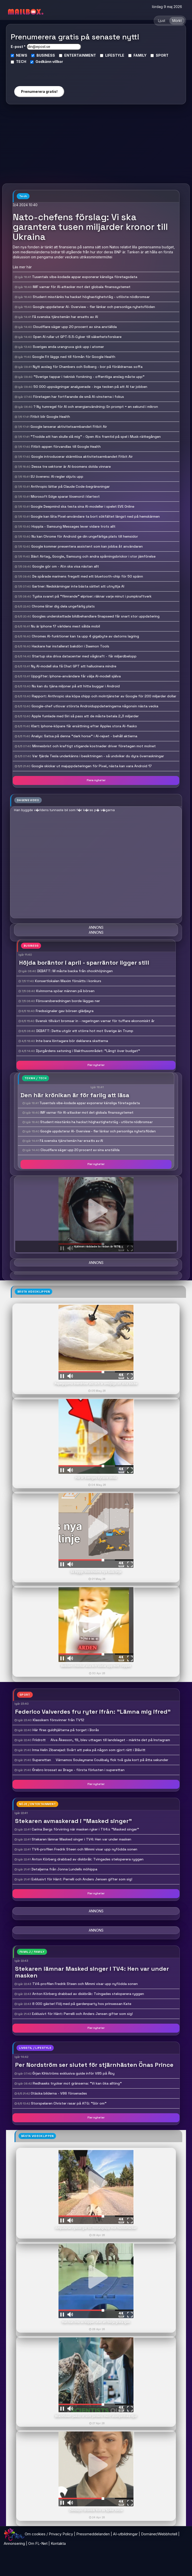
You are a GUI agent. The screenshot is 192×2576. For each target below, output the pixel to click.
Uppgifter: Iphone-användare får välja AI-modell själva (76, 676)
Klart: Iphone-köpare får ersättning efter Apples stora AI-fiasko (84, 726)
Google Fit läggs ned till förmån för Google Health (73, 356)
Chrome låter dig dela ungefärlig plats (63, 606)
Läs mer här (22, 267)
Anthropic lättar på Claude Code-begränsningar (70, 486)
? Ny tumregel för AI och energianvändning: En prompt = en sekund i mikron (96, 406)
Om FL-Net (38, 2543)
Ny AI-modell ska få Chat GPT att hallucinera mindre (73, 666)
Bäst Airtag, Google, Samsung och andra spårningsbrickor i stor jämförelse (93, 556)
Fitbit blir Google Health (50, 416)
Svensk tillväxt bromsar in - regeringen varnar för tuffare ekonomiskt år (95, 1021)
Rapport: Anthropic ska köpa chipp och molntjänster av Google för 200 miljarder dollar (104, 696)
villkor (57, 61)
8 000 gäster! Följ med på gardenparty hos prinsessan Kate (81, 2003)
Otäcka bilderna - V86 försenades (59, 2093)
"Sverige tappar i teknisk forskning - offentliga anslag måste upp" (89, 376)
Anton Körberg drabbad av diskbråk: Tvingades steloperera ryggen (88, 1859)
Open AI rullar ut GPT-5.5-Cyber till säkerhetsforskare (77, 336)
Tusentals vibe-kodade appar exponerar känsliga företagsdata (84, 277)
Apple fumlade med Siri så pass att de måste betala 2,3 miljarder (85, 716)
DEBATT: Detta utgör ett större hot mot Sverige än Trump (84, 1031)
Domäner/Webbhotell (159, 2534)
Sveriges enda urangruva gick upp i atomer (68, 346)
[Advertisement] (96, 146)
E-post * (18, 46)
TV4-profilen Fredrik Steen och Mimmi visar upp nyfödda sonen (84, 1849)
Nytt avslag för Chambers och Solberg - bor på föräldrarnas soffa (87, 366)
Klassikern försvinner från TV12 (58, 1720)
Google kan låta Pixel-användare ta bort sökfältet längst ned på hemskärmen (95, 516)
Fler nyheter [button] (96, 1065)
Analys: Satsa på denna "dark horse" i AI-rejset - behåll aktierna (84, 736)
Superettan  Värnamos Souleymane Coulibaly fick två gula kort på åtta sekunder (100, 1760)
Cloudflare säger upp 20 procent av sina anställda (75, 326)
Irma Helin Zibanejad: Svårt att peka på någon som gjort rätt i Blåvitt (89, 1750)
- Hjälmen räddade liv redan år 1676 (96, 1246)
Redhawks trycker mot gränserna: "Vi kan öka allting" (77, 2083)
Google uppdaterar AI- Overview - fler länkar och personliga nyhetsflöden (94, 306)
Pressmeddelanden (93, 2534)
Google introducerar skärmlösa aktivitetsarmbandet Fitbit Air (82, 456)
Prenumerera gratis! (39, 91)
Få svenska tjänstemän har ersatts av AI (65, 316)
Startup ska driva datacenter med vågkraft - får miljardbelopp (84, 656)
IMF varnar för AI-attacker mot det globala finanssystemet (81, 287)
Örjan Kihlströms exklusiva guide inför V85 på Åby (73, 2073)
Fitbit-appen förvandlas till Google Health (66, 446)
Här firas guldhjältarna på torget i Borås (65, 1730)
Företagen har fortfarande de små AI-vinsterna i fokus (78, 396)
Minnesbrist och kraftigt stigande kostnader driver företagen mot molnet (94, 746)
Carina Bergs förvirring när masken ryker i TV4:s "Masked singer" (85, 1829)
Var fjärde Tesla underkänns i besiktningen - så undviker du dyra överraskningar (98, 756)
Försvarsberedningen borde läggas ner (68, 1001)
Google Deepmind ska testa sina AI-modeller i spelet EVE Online (82, 506)
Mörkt (177, 20)
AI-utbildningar (125, 2534)
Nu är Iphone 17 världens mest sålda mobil (65, 626)
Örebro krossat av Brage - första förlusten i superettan (78, 1770)
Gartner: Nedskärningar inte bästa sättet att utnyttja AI (78, 586)
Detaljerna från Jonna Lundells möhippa (64, 1869)
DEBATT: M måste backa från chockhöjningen (75, 971)
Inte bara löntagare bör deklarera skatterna (72, 1041)
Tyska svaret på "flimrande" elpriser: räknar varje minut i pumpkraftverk (92, 596)
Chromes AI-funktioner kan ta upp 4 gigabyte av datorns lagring (85, 636)
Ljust (161, 20)
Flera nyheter (96, 780)
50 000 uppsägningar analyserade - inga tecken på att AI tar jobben (90, 386)
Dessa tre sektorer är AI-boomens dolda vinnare (71, 466)
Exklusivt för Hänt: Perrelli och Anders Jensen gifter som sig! (82, 1879)
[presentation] (39, 73)
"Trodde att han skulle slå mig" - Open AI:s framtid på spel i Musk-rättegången (95, 436)
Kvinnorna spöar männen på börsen (65, 991)
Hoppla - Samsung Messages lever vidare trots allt (74, 526)
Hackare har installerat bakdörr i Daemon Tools (70, 646)
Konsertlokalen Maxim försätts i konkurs (68, 981)
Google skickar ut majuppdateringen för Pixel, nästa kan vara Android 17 (92, 766)
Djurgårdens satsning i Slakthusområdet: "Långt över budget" (88, 1051)
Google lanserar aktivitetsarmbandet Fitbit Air (68, 426)
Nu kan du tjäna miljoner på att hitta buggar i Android (76, 686)
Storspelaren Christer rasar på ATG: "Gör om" (68, 2103)
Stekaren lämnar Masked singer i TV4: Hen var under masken (81, 1839)
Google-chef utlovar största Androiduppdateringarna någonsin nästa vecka (95, 706)
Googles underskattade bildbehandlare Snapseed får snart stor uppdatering (96, 616)
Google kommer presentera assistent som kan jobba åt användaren (87, 546)
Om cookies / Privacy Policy (49, 2534)
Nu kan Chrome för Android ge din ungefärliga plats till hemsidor (85, 536)
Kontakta (58, 2543)
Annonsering (14, 2543)
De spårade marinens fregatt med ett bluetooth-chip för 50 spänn (87, 576)
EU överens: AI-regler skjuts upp (57, 476)
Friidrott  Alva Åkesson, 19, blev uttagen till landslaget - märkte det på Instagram (101, 1740)
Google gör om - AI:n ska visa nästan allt (65, 566)
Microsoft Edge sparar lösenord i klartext (65, 496)
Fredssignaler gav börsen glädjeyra (65, 1011)
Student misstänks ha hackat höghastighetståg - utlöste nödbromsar (91, 297)
